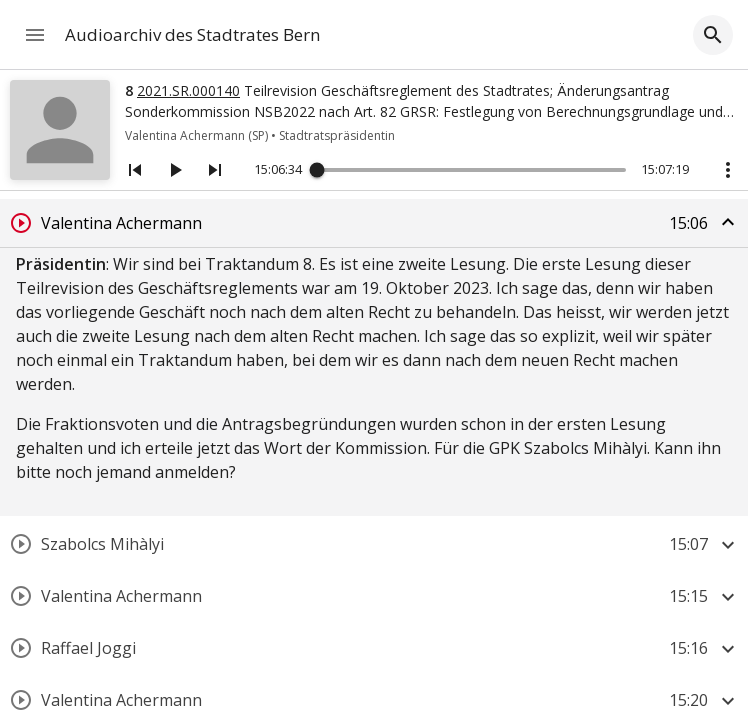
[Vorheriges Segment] (135, 170)
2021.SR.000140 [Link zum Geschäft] (188, 90)
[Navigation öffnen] (35, 35)
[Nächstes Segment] (215, 170)
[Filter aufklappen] (713, 35)
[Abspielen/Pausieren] (175, 170)
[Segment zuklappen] (728, 222)
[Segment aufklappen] (728, 545)
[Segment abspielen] (21, 223)
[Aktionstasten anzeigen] (728, 170)
